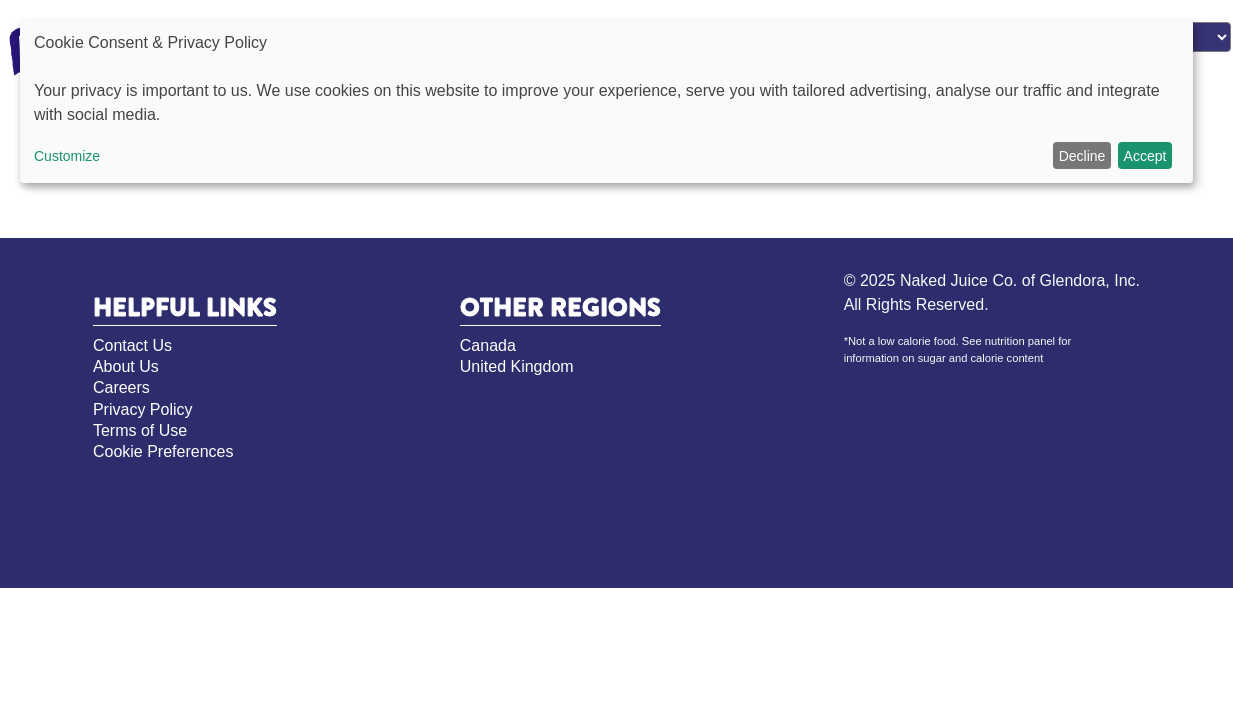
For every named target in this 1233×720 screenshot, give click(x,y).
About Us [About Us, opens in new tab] (126, 366)
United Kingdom (517, 366)
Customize (67, 156)
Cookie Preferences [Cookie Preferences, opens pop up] (163, 451)
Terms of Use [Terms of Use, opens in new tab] (140, 430)
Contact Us (132, 345)
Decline (1082, 156)
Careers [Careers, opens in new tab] (121, 387)
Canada (488, 345)
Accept (1145, 156)
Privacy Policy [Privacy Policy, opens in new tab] (143, 409)
